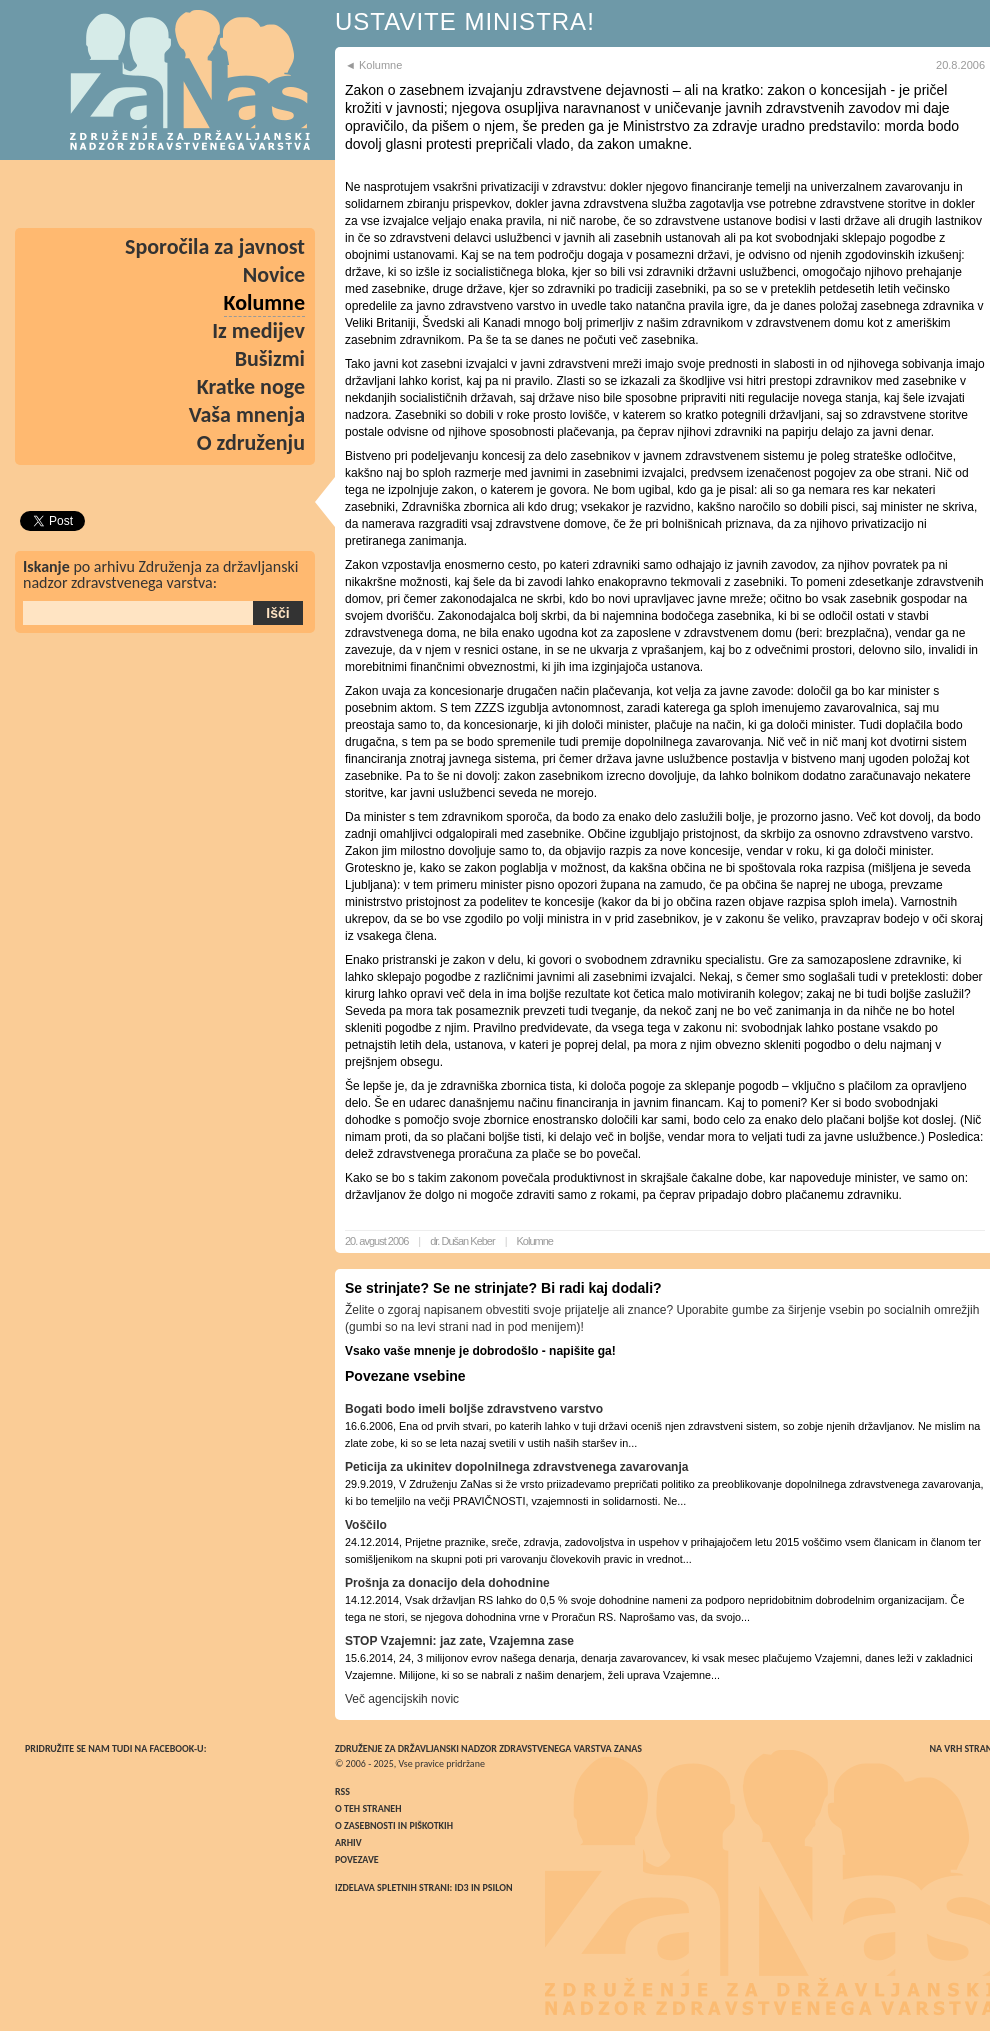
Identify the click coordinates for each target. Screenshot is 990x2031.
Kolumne (535, 1241)
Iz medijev (258, 330)
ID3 (462, 1887)
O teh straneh (368, 1808)
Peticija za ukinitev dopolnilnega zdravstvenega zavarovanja (516, 1467)
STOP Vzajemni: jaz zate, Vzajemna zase (459, 1641)
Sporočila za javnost (215, 246)
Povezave (357, 1859)
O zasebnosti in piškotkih (394, 1825)
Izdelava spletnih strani (392, 1887)
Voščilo (366, 1525)
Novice (274, 274)
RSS (342, 1791)
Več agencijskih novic (402, 1699)
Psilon (497, 1887)
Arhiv (348, 1842)
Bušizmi (270, 358)
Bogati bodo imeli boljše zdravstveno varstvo (474, 1409)
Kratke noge (251, 386)
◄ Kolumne (373, 65)
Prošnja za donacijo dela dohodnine (447, 1583)
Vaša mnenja (247, 414)
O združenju (251, 442)
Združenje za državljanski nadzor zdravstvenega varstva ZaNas (488, 1748)
